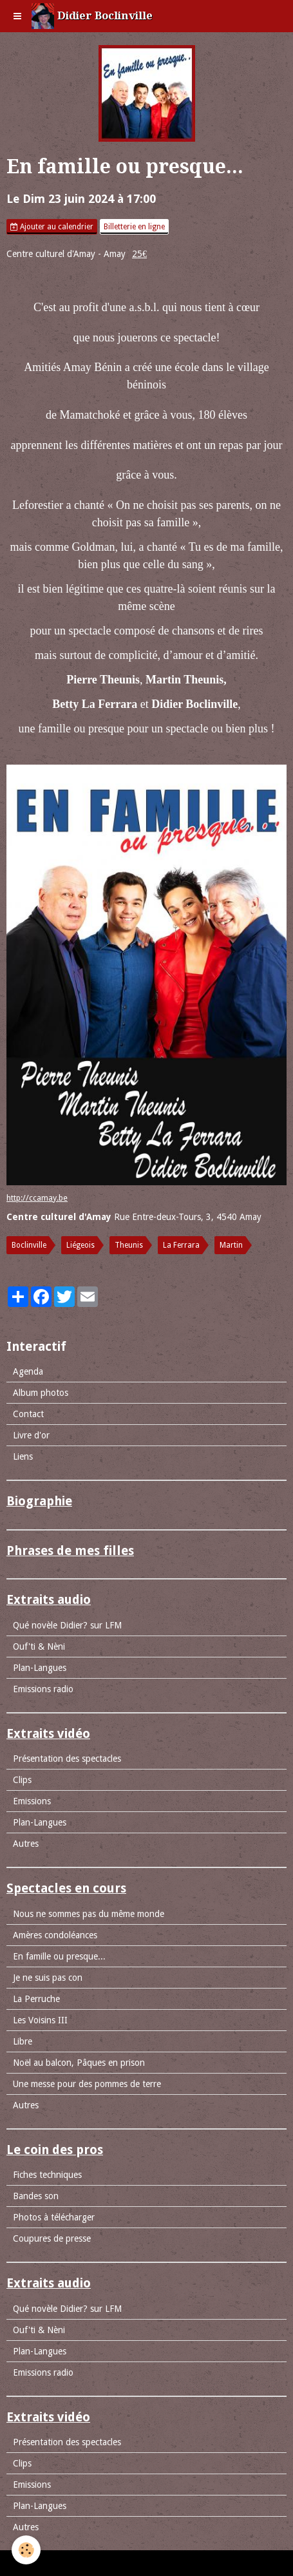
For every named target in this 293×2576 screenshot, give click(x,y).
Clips (22, 1780)
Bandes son (36, 2196)
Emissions (32, 1801)
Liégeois (80, 1245)
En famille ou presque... (59, 1956)
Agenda (28, 1371)
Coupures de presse (52, 2238)
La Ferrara (181, 1245)
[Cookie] (26, 2549)
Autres (26, 1843)
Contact (28, 1414)
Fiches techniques (47, 2175)
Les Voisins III (40, 2020)
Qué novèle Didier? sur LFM (67, 1625)
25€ (139, 254)
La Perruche (36, 1999)
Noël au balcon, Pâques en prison (79, 2062)
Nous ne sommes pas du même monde (88, 1914)
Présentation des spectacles (67, 1758)
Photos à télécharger (54, 2217)
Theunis (129, 1245)
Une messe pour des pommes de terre (87, 2084)
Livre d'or (31, 1435)
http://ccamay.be (37, 1198)
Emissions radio (43, 1689)
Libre (22, 2041)
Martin (231, 1245)
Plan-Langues (39, 1668)
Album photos (40, 1393)
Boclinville (29, 1245)
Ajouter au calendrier (51, 226)
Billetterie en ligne (134, 226)
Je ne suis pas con (47, 1977)
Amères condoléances (55, 1935)
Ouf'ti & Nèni (39, 1646)
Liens (23, 1456)
